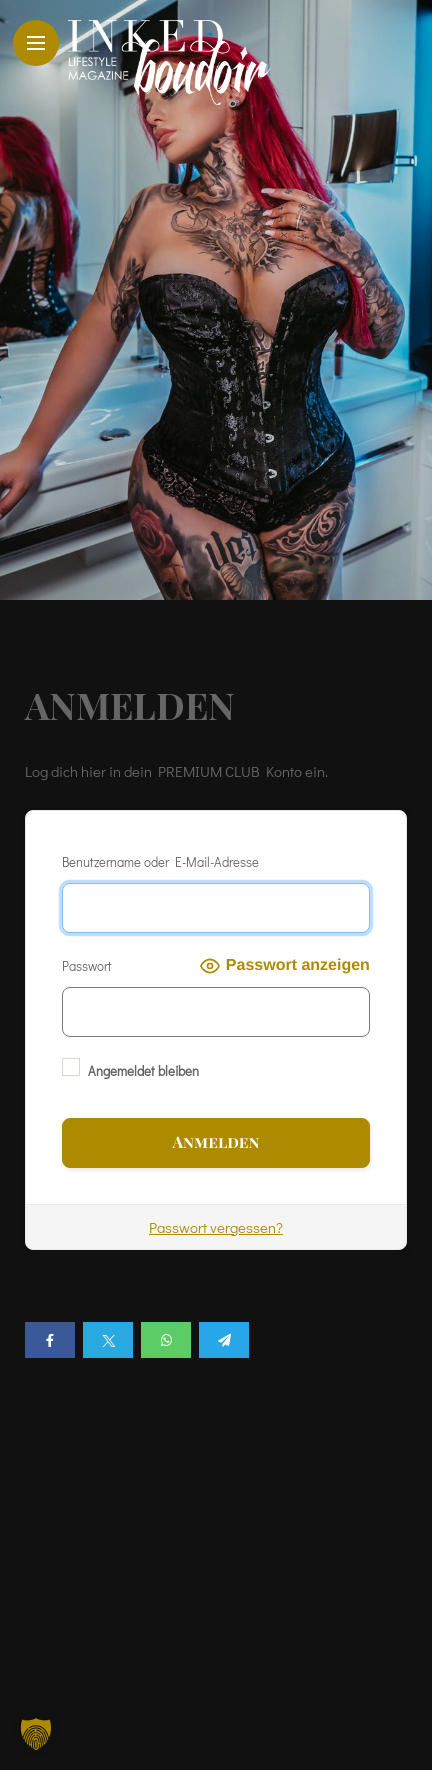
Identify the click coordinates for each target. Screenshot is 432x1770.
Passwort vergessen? (216, 1227)
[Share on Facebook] (50, 1340)
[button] (36, 1734)
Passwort (87, 965)
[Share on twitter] (108, 1340)
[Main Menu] (36, 43)
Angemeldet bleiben (130, 1068)
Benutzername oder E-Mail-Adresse (160, 861)
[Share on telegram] (224, 1340)
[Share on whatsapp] (166, 1340)
